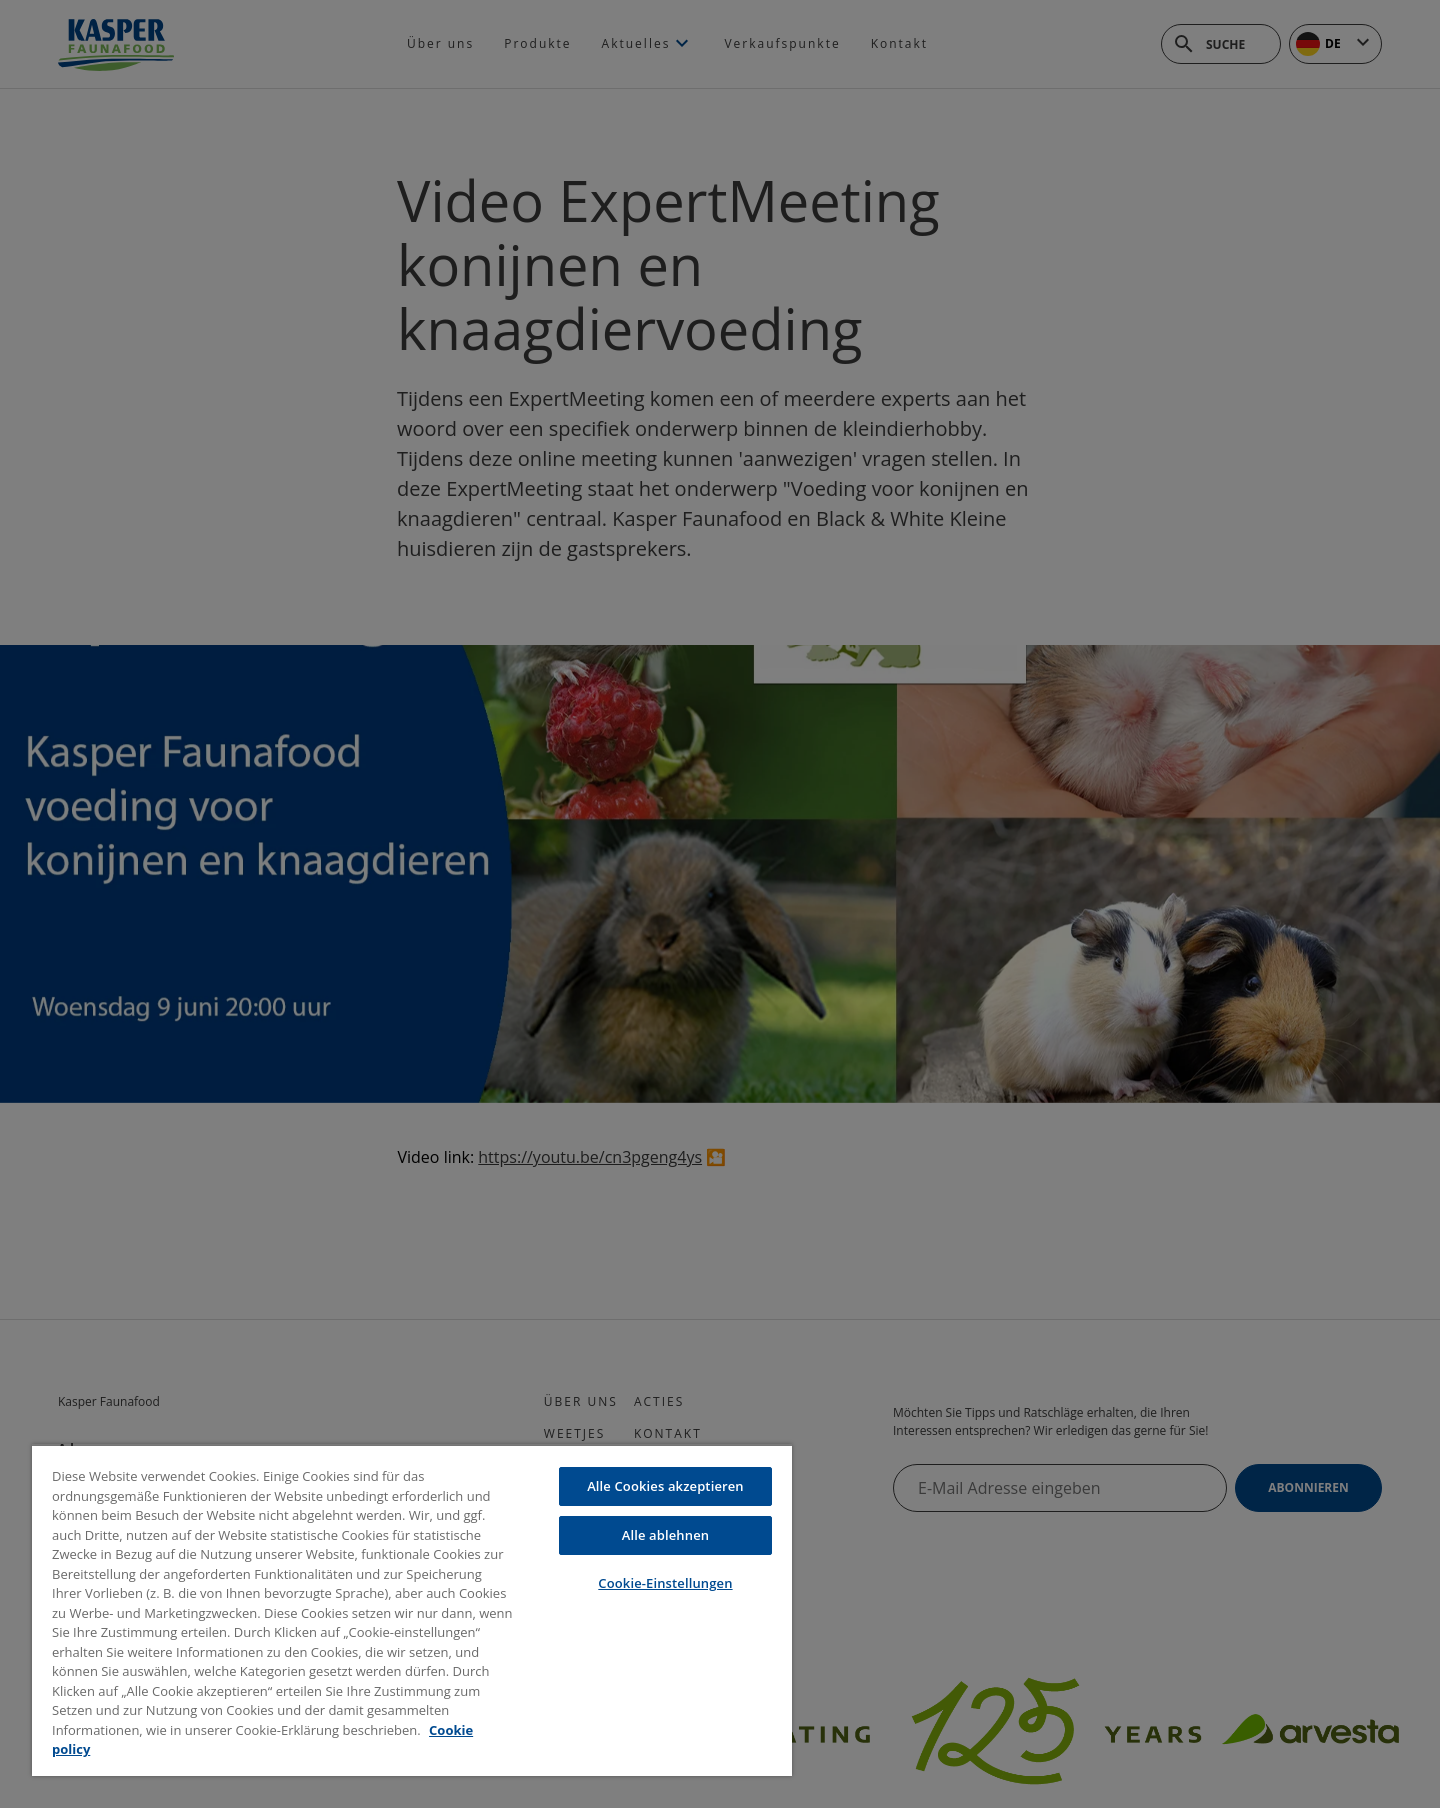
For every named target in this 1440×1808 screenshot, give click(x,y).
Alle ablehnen (665, 1535)
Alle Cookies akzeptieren (665, 1486)
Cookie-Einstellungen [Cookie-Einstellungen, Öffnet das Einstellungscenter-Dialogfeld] (665, 1583)
